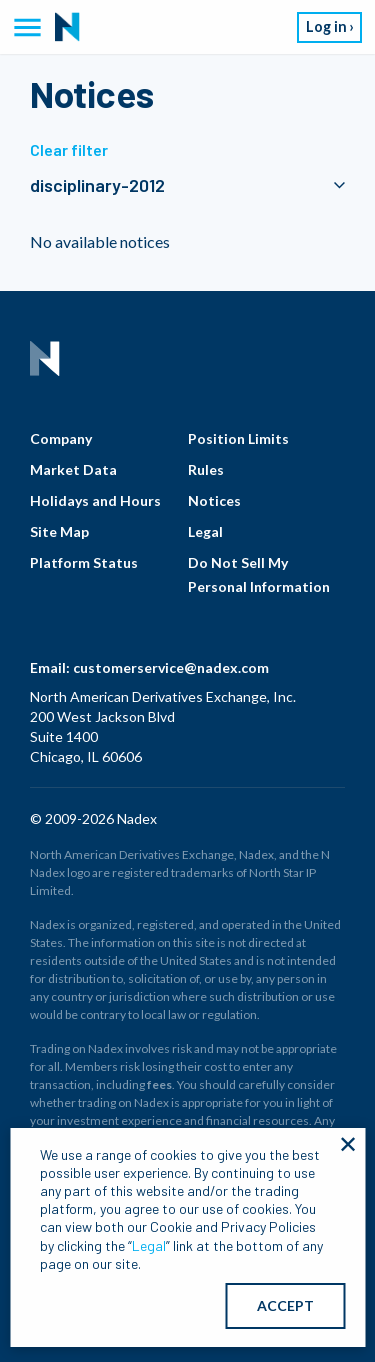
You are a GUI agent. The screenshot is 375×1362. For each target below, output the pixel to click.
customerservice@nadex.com (171, 667)
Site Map (59, 531)
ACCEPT (285, 1305)
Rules (206, 469)
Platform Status (84, 562)
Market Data (73, 469)
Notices (214, 500)
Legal (205, 531)
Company (61, 438)
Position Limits (238, 438)
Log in (326, 26)
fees (159, 1084)
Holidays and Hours (95, 500)
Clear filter (69, 149)
